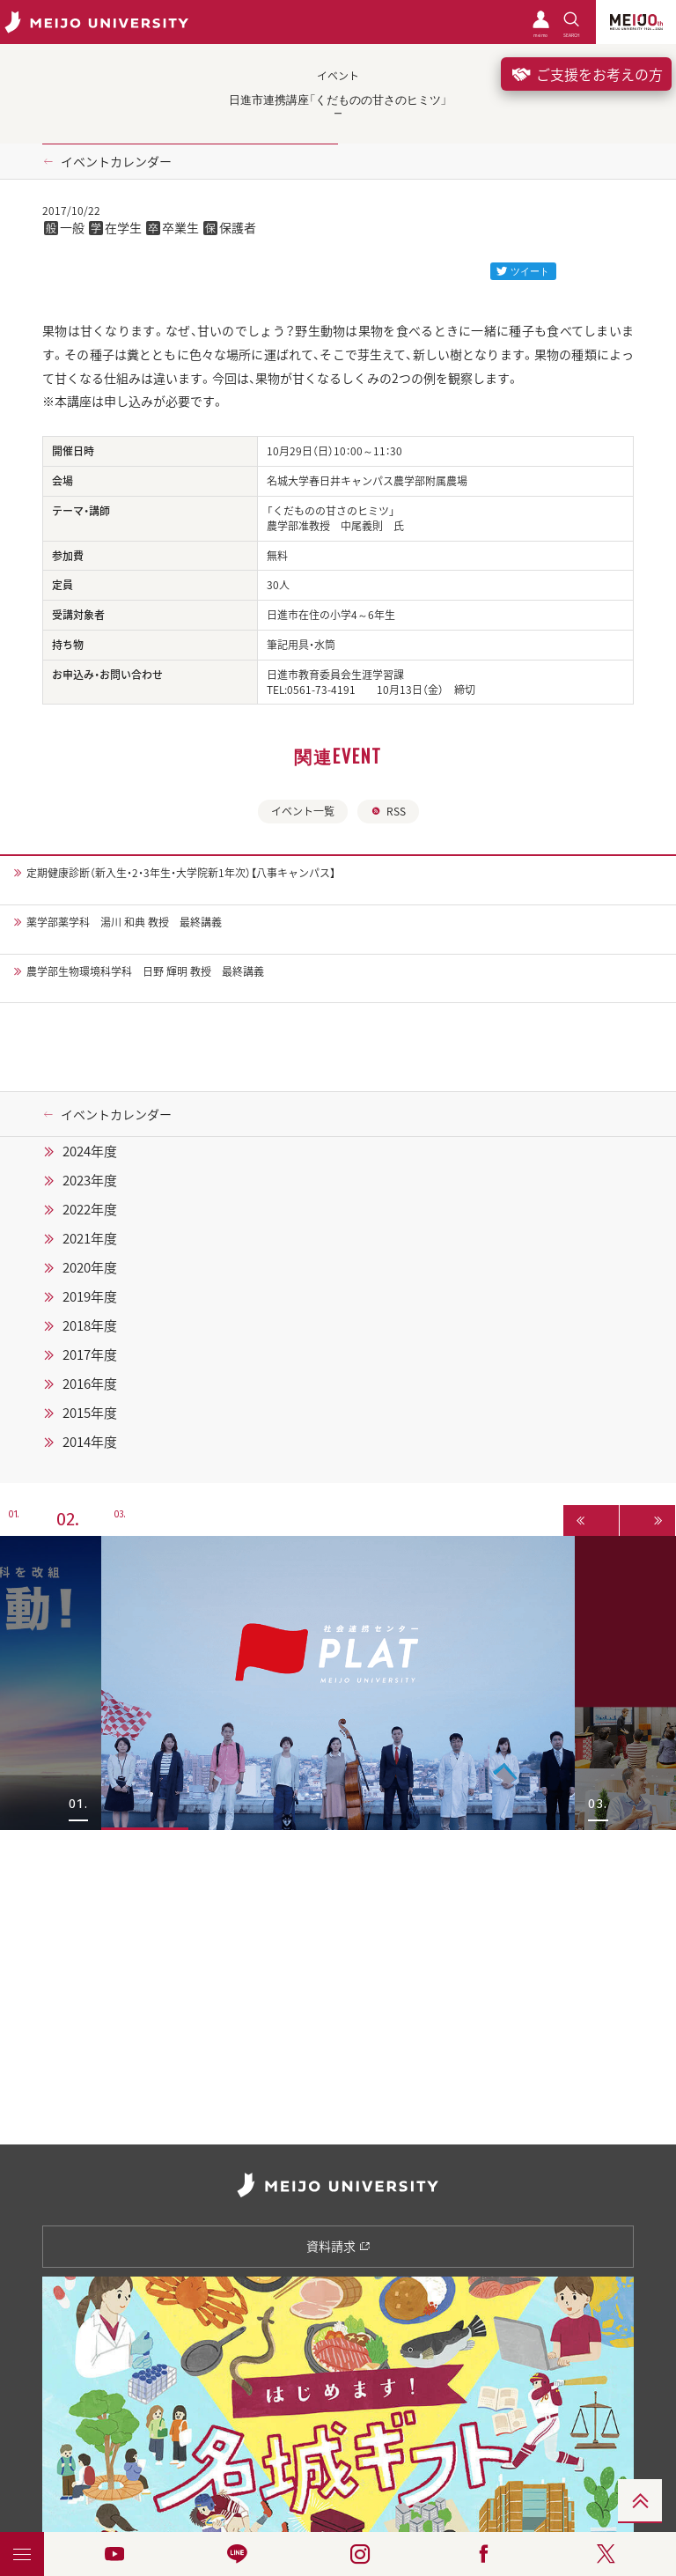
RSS (388, 811)
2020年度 (89, 1267)
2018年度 (89, 1325)
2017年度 (89, 1354)
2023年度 (89, 1180)
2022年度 (89, 1209)
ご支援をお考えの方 (586, 74)
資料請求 (338, 2246)
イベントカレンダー (116, 161)
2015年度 (89, 1412)
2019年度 (89, 1296)
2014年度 (89, 1441)
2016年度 (89, 1383)
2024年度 (89, 1151)
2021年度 (89, 1238)
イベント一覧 (302, 811)
